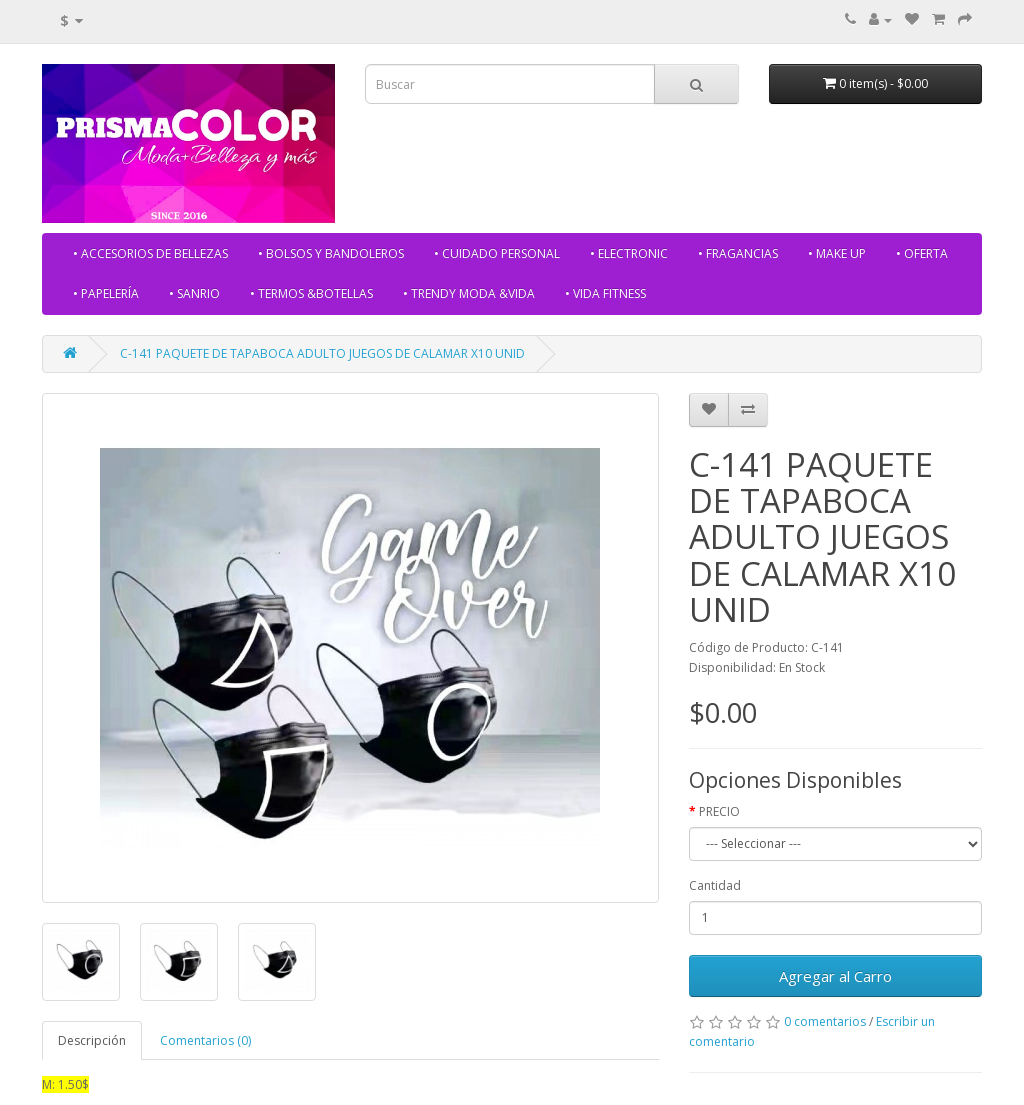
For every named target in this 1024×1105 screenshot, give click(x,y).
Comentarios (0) (205, 1040)
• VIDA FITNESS (605, 293)
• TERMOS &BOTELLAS (311, 293)
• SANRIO (194, 293)
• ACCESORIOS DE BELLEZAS (150, 253)
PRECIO (719, 811)
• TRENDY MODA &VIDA (469, 293)
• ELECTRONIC (629, 253)
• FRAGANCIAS (738, 253)
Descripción (92, 1040)
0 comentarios (825, 1021)
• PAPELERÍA (106, 293)
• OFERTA (922, 253)
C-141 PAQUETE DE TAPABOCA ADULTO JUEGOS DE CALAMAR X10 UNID (322, 353)
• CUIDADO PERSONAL (497, 253)
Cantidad (715, 885)
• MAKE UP (837, 253)
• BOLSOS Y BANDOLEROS (331, 253)
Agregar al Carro (835, 976)
